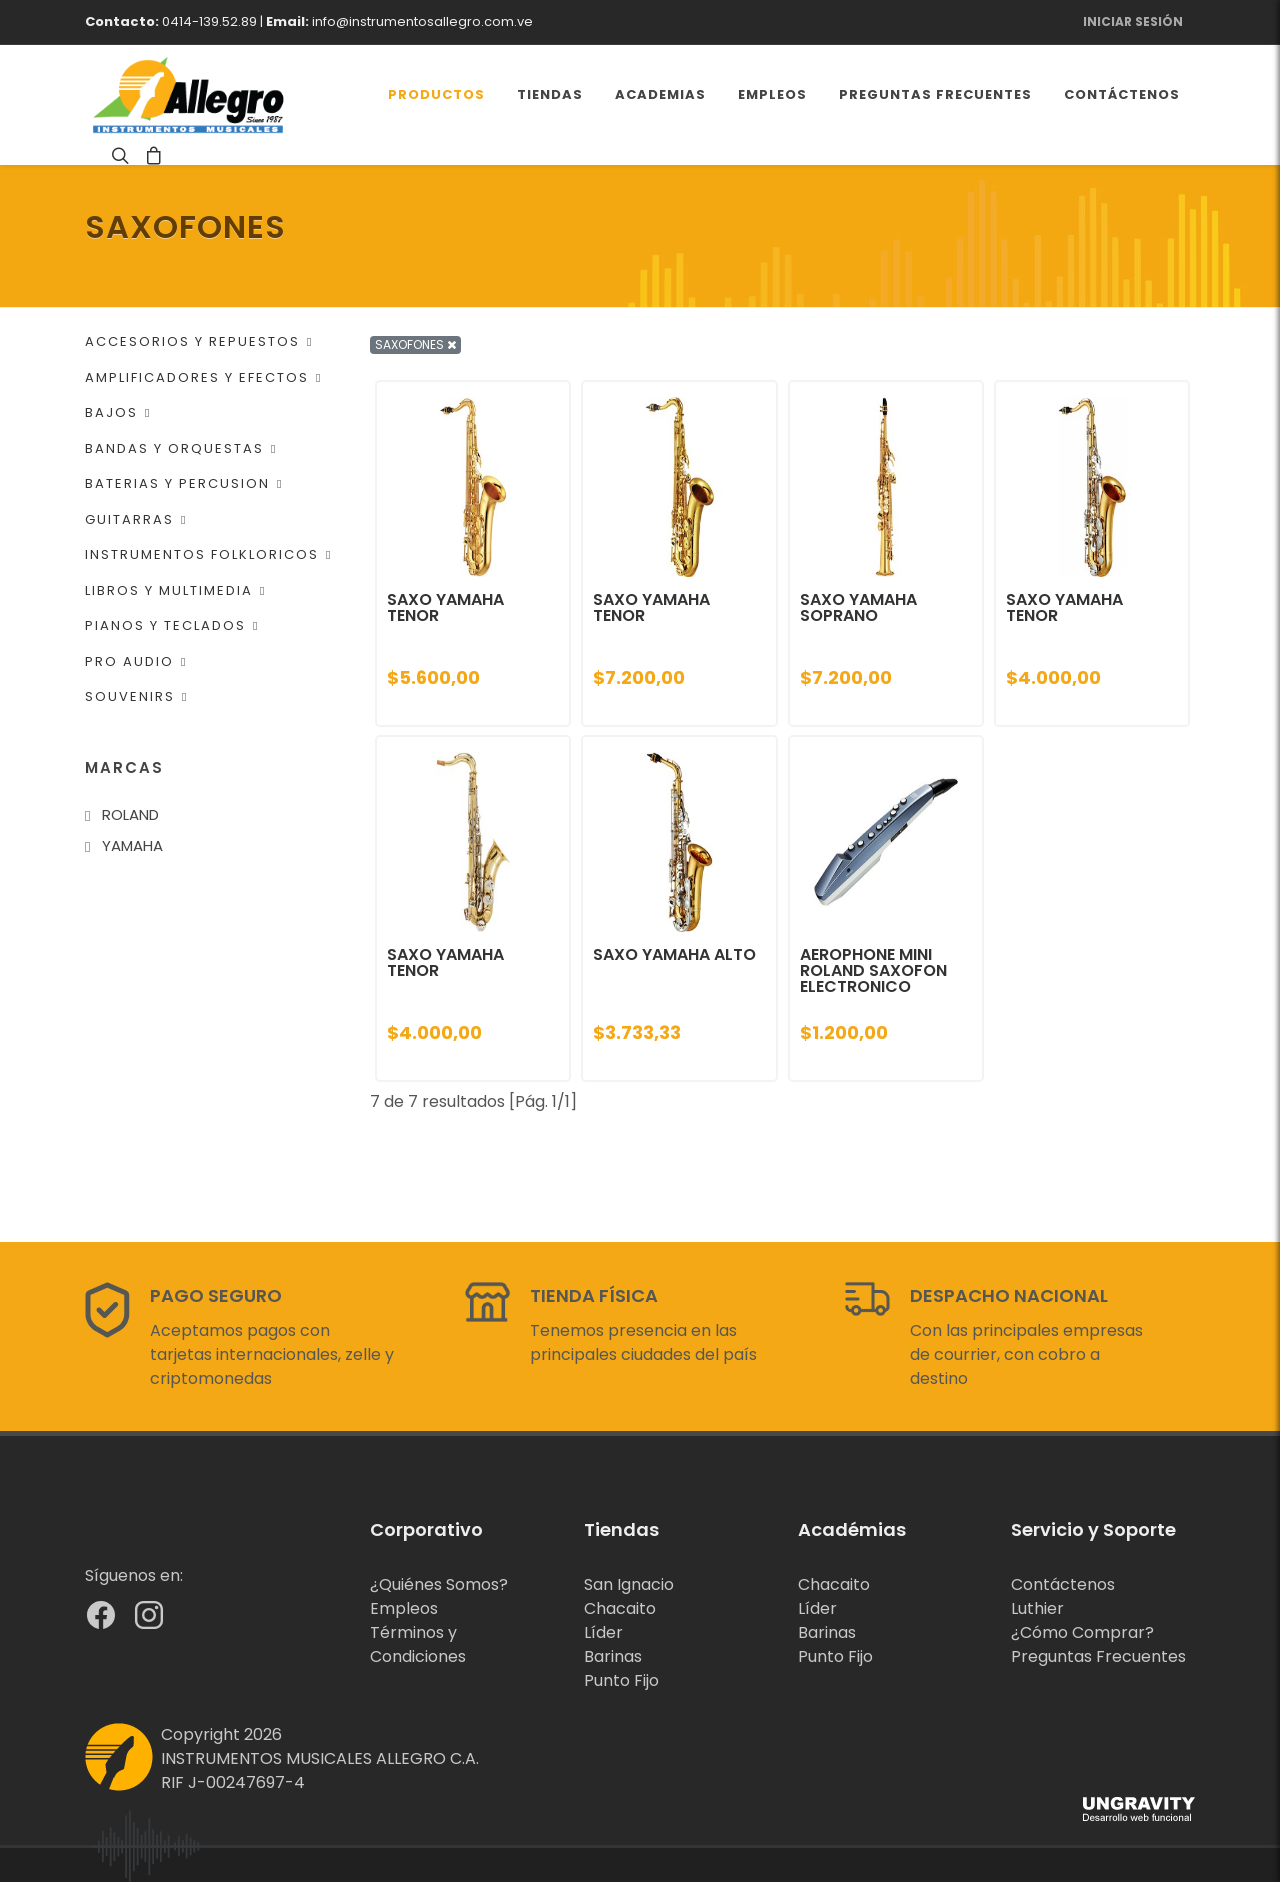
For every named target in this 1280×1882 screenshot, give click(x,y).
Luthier (1037, 1608)
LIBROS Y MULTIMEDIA (175, 590)
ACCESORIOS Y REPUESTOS (199, 341)
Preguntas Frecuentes (1098, 1656)
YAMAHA (132, 845)
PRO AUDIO (136, 661)
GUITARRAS (136, 519)
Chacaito (620, 1608)
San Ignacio (629, 1584)
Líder (603, 1632)
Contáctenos (1063, 1584)
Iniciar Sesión (1133, 21)
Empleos (404, 1608)
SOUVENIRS (136, 696)
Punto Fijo (621, 1680)
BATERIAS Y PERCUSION (184, 483)
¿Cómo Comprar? (1082, 1632)
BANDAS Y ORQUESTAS (181, 448)
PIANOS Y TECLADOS (172, 625)
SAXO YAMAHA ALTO (674, 954)
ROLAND (130, 814)
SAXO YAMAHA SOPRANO (858, 607)
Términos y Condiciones (418, 1644)
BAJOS (118, 412)
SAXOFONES (415, 344)
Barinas (613, 1656)
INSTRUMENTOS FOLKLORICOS (208, 554)
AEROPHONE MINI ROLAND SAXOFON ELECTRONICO (873, 970)
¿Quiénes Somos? (439, 1584)
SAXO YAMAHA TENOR (445, 607)
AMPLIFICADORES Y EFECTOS (203, 377)
